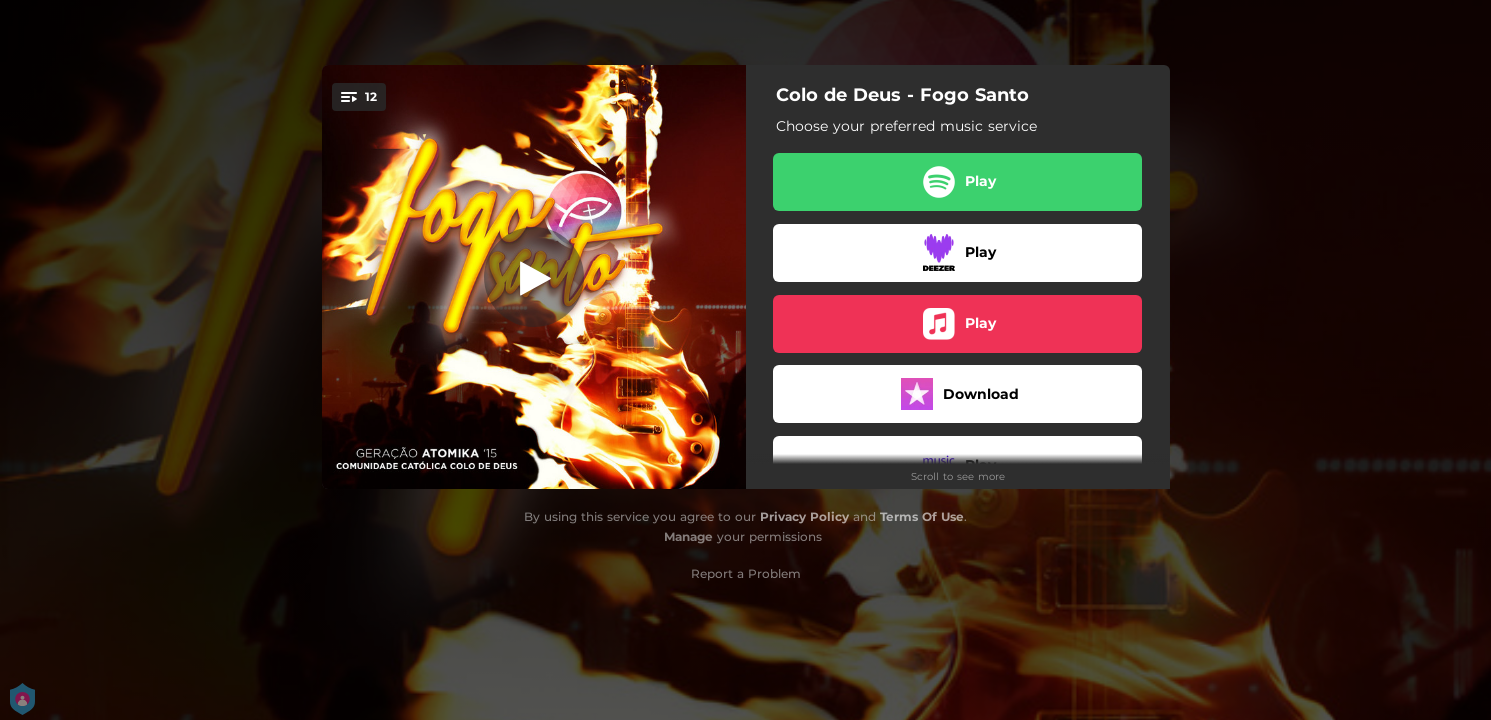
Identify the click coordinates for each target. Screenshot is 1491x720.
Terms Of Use (922, 516)
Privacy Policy (804, 516)
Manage (688, 536)
